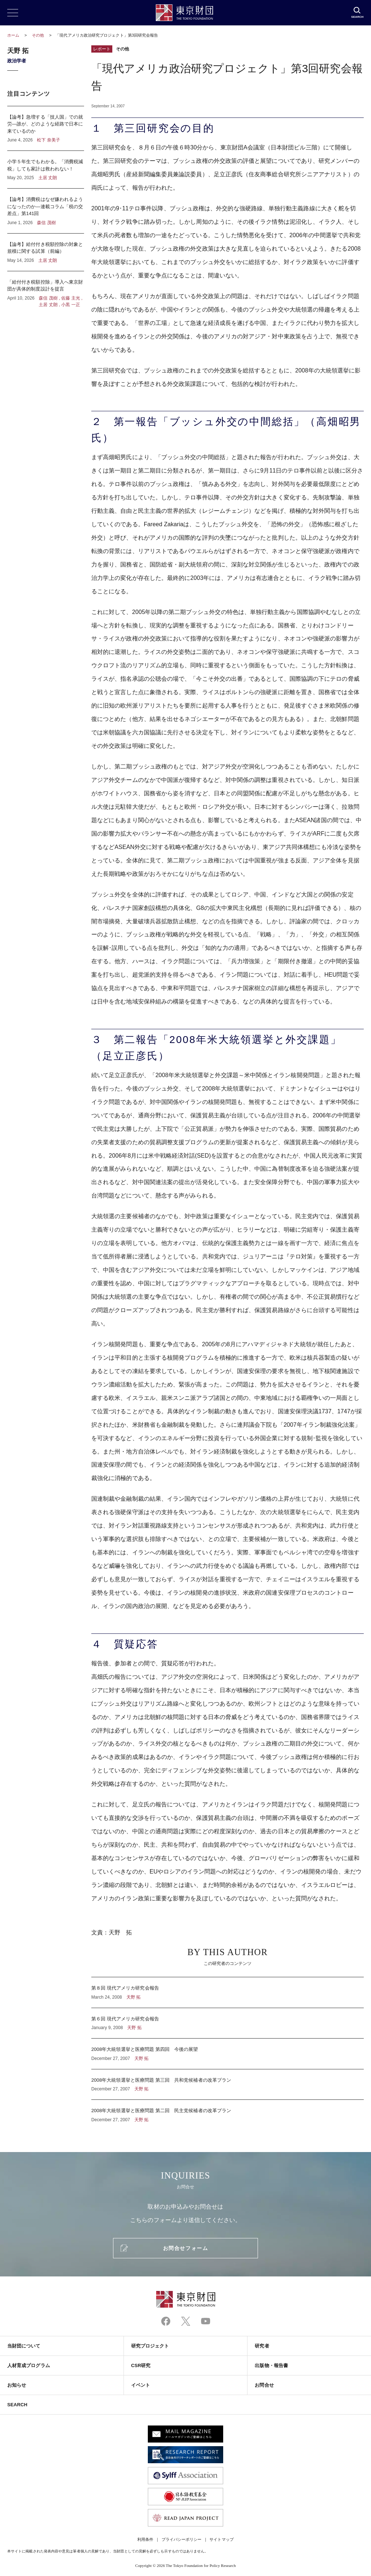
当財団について (24, 2346)
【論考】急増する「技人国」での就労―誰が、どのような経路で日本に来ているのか (45, 128)
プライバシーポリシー (182, 2539)
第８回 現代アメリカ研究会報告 (227, 1992)
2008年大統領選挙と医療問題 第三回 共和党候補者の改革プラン (227, 2084)
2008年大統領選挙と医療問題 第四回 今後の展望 (227, 2054)
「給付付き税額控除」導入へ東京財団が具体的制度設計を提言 (45, 289)
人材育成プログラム (28, 2365)
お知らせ (16, 2385)
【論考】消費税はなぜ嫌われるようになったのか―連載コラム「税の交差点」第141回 (45, 211)
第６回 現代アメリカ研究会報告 (227, 2023)
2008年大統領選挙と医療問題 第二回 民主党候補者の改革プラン (227, 2111)
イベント (140, 2385)
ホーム (13, 35)
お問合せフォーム (185, 2248)
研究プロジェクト (150, 2346)
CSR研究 (141, 2365)
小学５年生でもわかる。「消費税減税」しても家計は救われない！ (45, 169)
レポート (102, 48)
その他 (38, 35)
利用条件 (145, 2539)
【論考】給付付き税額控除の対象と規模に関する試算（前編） (45, 252)
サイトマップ (221, 2539)
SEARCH (17, 2404)
